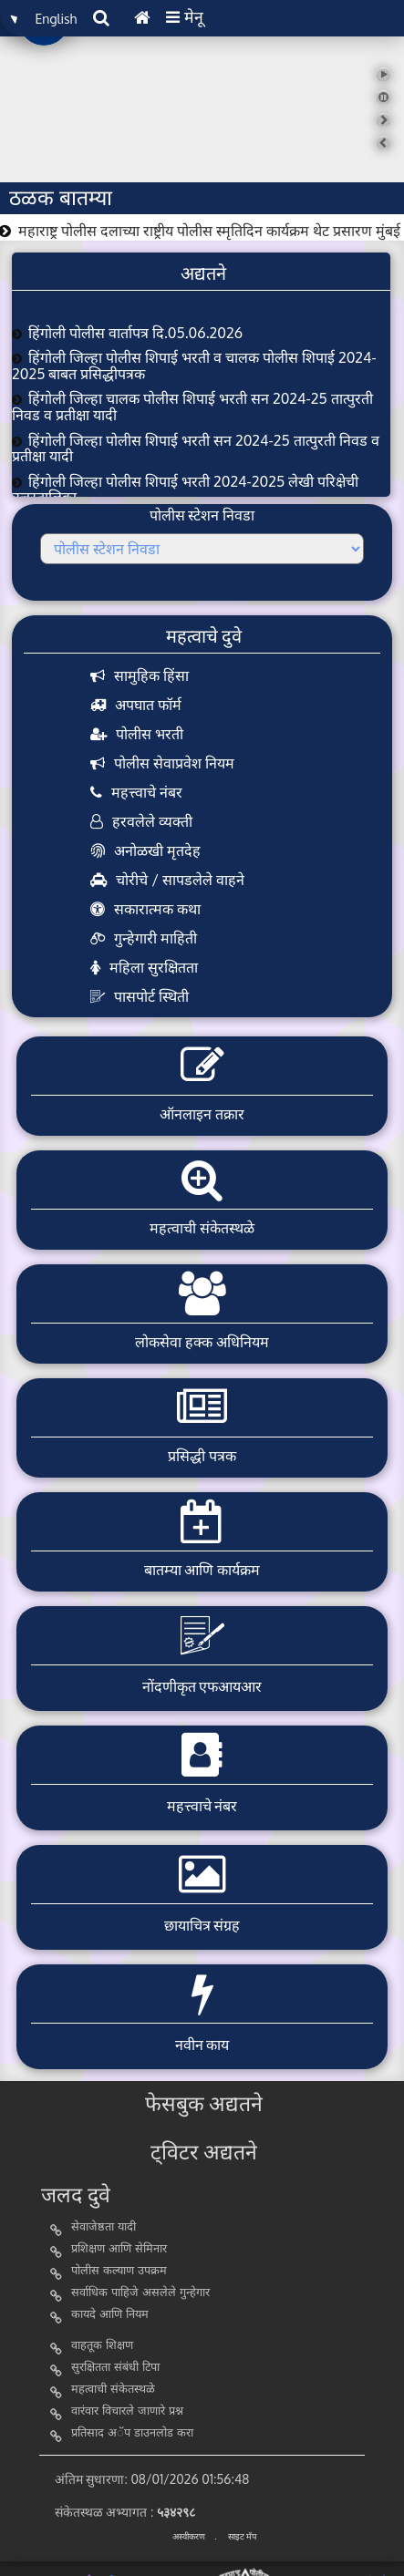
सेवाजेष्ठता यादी (103, 2227)
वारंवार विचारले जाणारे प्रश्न (127, 2411)
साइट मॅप (242, 2535)
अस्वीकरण (188, 2535)
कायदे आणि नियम (110, 2315)
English (57, 18)
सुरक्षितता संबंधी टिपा (115, 2368)
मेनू (184, 16)
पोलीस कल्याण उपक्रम (119, 2271)
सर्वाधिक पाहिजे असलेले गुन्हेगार (140, 2293)
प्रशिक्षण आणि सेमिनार (119, 2249)
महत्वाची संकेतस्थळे (113, 2390)
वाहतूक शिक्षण (102, 2346)
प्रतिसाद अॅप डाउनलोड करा (132, 2433)
